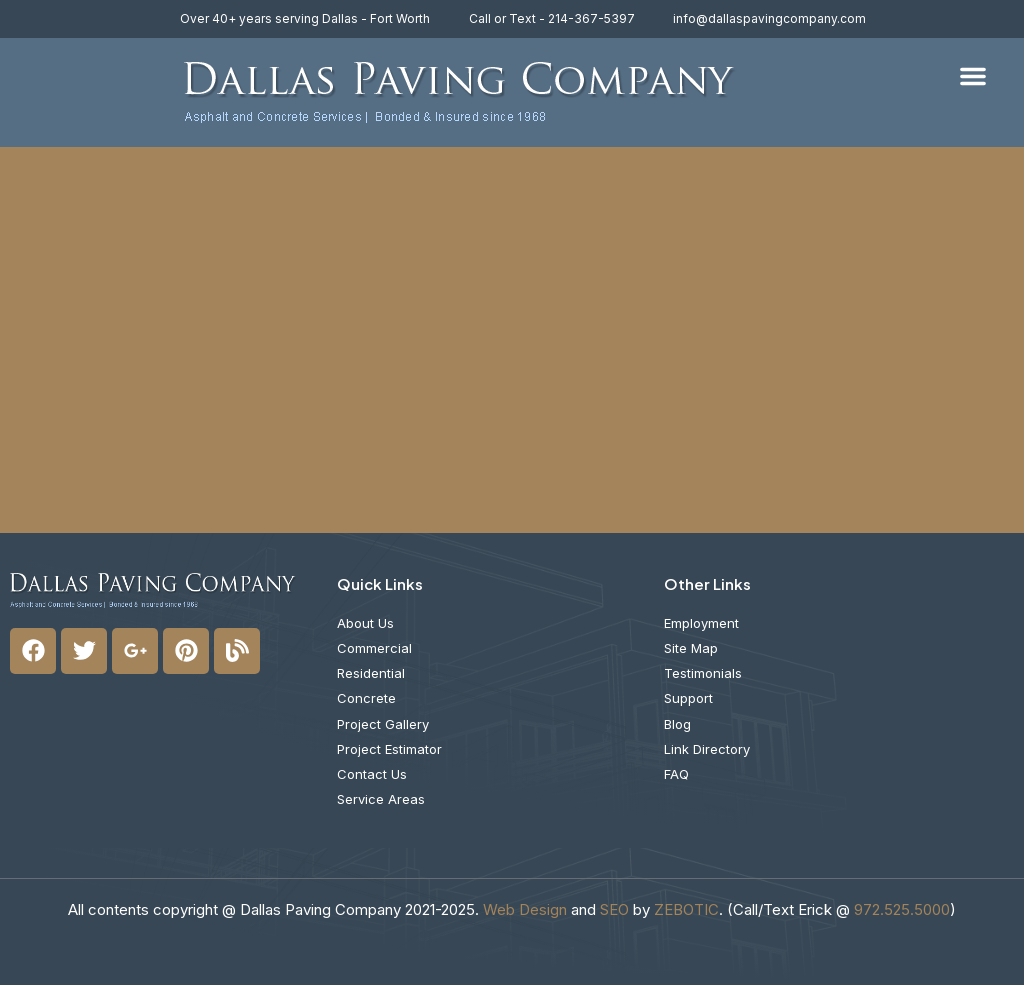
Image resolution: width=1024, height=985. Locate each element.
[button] (973, 76)
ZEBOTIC (686, 909)
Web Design (525, 909)
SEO (614, 909)
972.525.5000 (902, 909)
